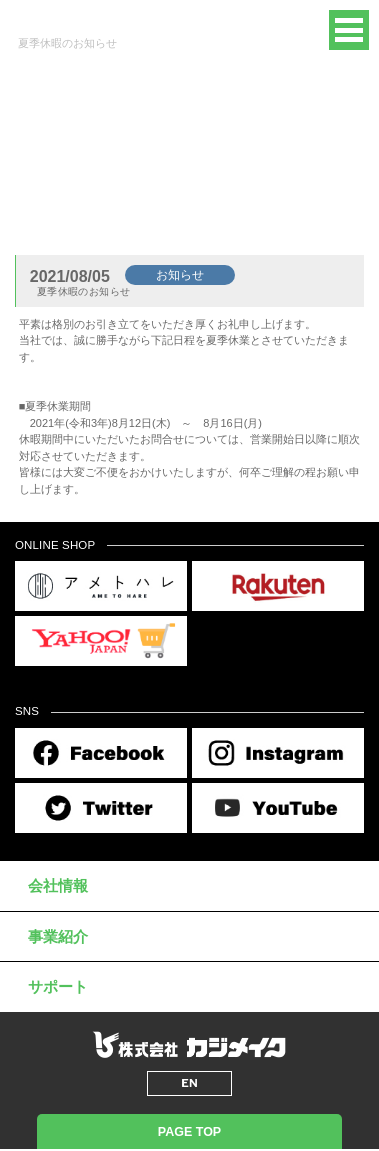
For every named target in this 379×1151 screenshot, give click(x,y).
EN (294, 30)
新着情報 (117, 207)
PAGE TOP (189, 1132)
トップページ (48, 207)
